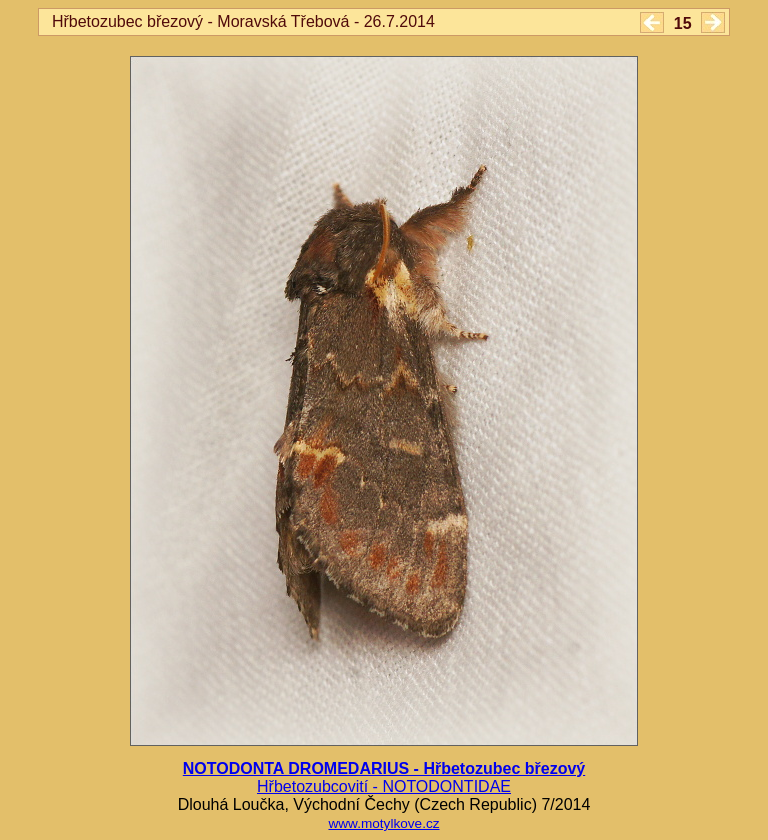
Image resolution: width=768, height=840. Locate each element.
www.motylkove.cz (383, 823)
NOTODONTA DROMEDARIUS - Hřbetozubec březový (384, 768)
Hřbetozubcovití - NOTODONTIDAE (384, 786)
